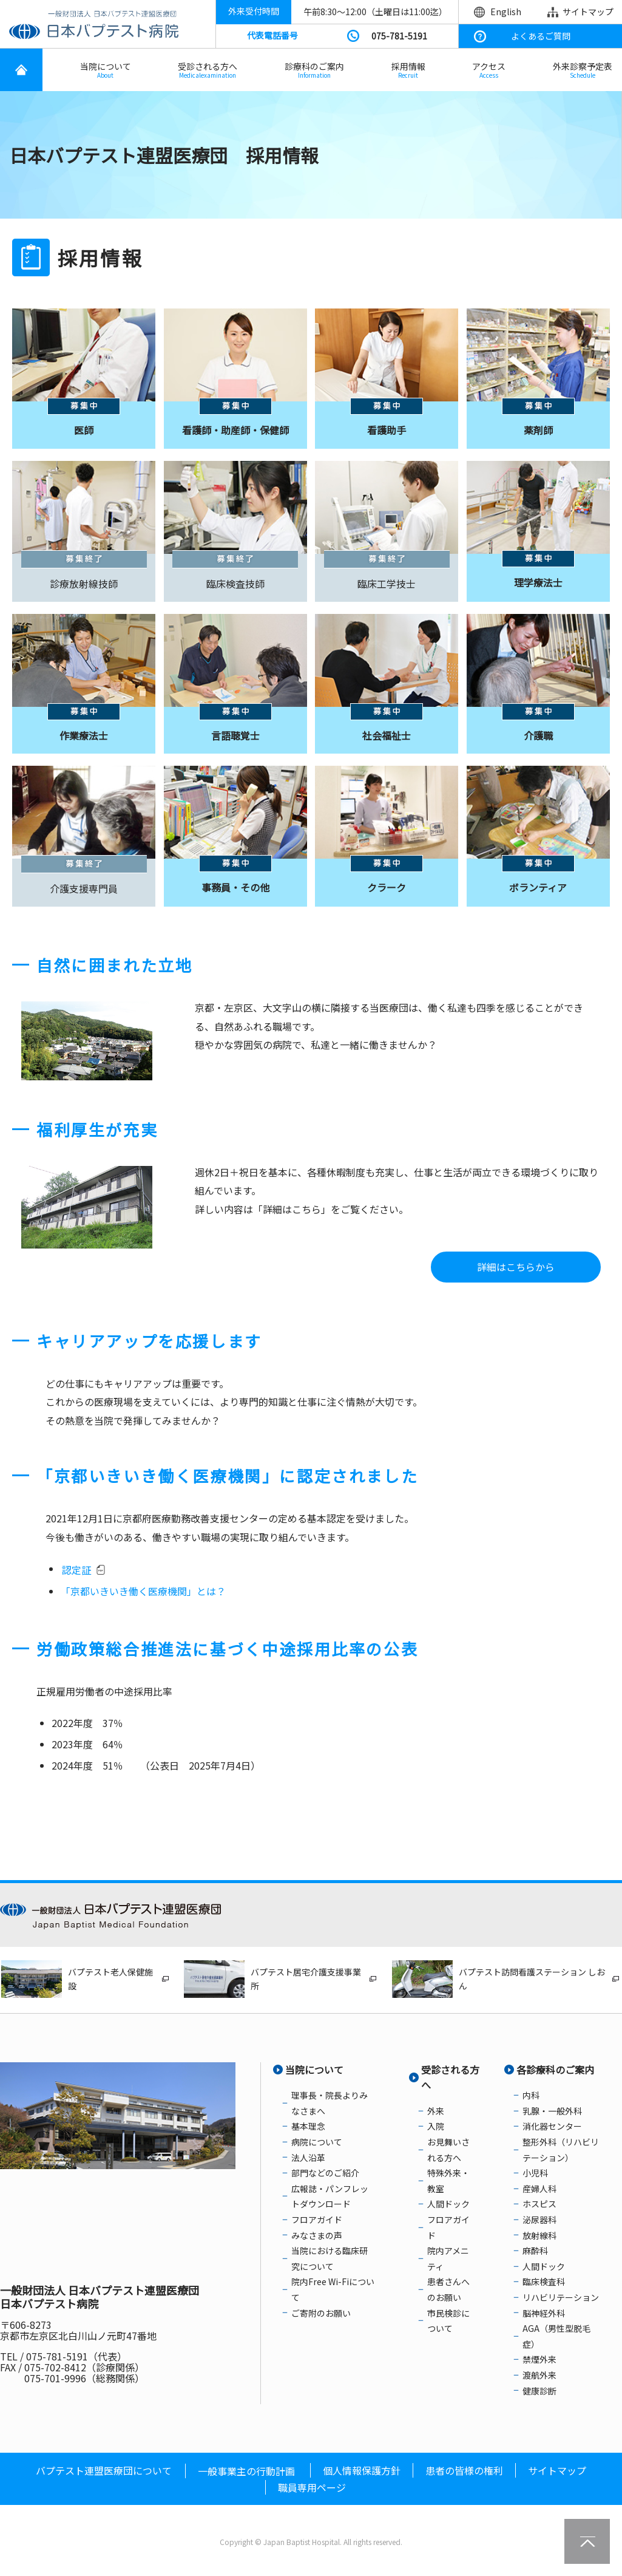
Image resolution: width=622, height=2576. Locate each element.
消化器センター (552, 2126)
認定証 (76, 1569)
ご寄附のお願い (321, 2313)
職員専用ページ (312, 2487)
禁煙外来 (539, 2359)
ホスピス (539, 2204)
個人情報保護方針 (362, 2470)
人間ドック (448, 2204)
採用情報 (408, 70)
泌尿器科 (539, 2219)
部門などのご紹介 (325, 2173)
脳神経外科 (543, 2313)
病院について (316, 2142)
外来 (435, 2111)
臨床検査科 (543, 2281)
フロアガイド (316, 2219)
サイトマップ (588, 11)
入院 (435, 2126)
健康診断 (539, 2391)
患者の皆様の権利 (464, 2470)
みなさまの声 (316, 2235)
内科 (530, 2095)
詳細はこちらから (516, 1266)
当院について (105, 70)
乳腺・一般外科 (552, 2111)
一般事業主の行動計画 (246, 2471)
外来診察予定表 (582, 70)
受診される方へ (207, 70)
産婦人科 (539, 2188)
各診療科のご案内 (555, 2069)
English (505, 11)
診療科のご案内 (314, 70)
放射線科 (539, 2235)
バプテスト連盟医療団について (104, 2470)
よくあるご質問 (540, 36)
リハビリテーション (560, 2297)
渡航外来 (539, 2375)
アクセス (488, 70)
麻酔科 (535, 2250)
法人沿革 (308, 2158)
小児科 (535, 2173)
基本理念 (308, 2126)
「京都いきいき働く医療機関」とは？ (143, 1591)
